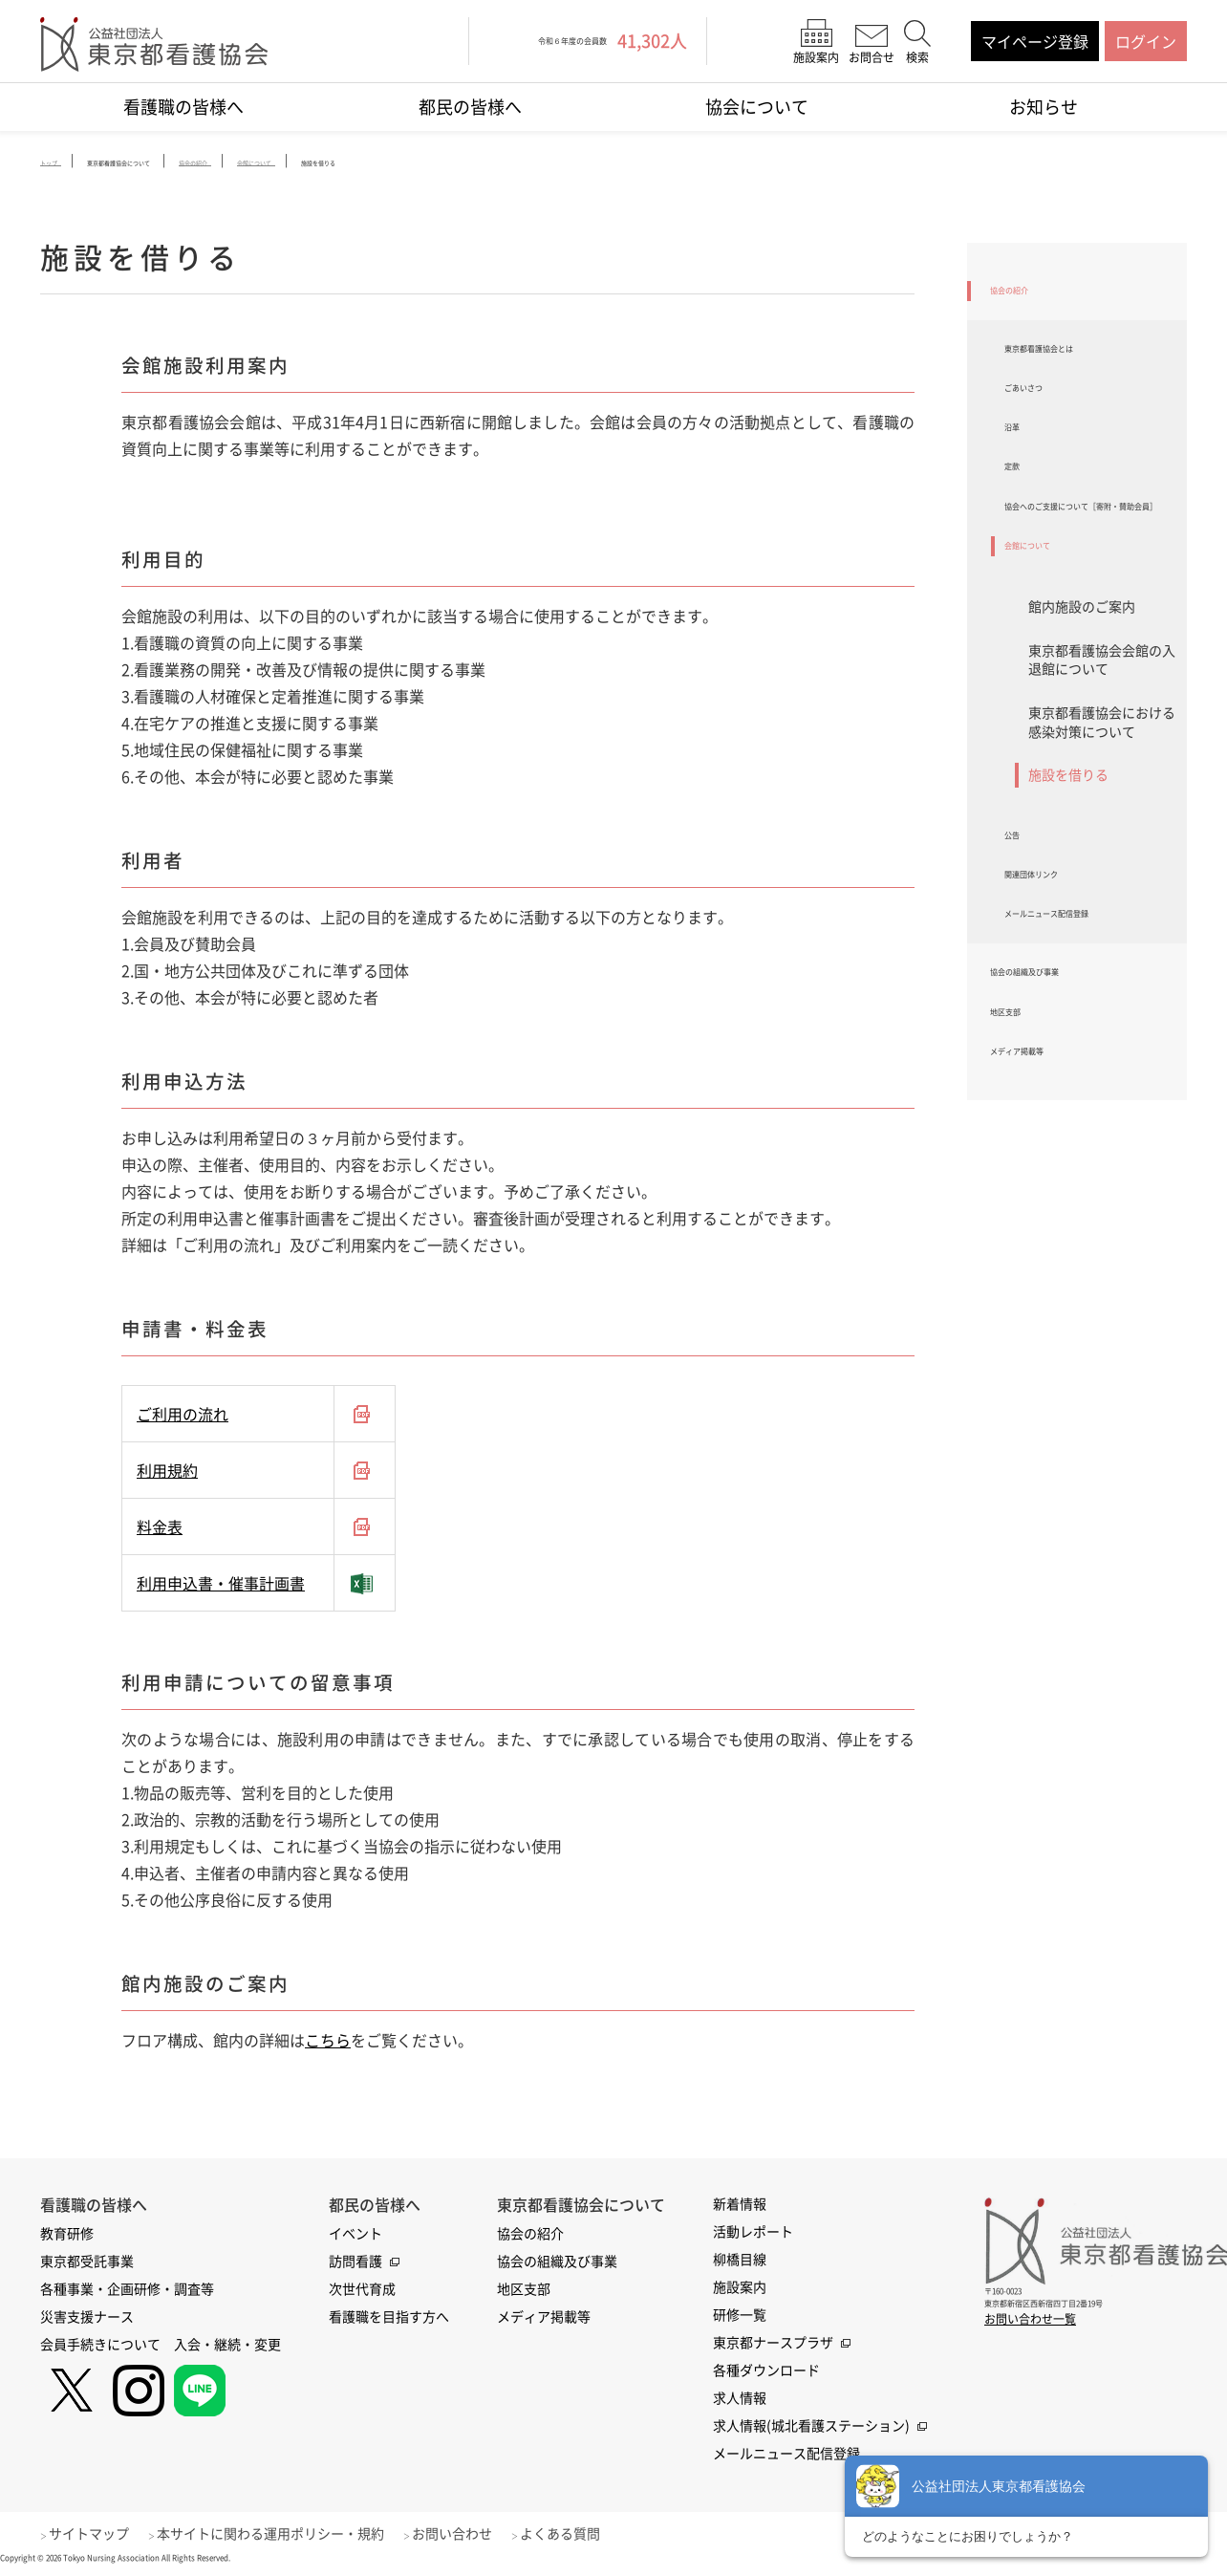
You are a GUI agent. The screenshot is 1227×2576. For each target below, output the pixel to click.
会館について (1050, 636)
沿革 (1019, 464)
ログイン (1145, 41)
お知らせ (1043, 106)
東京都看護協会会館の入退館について (1101, 755)
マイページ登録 (1034, 41)
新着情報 (739, 2206)
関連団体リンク (1057, 986)
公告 (1019, 936)
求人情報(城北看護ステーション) (811, 2427)
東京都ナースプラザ (773, 2344)
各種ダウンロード (766, 2372)
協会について (756, 106)
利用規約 (167, 1472)
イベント (355, 2235)
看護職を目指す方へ (389, 2318)
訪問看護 (355, 2263)
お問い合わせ (475, 2535)
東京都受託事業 (87, 2263)
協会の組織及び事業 (1059, 1105)
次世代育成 (362, 2291)
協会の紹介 (1028, 295)
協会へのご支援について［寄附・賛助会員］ (1088, 575)
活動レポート (753, 2233)
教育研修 (67, 2235)
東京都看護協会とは (1073, 364)
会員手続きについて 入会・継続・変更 (160, 2346)
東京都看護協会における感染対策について (1101, 817)
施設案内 (739, 2289)
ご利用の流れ (182, 1416)
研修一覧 (739, 2317)
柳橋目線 (739, 2261)
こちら (328, 2042)
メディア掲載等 (1043, 1206)
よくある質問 (590, 2535)
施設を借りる (1068, 869)
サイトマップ (96, 2535)
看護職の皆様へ (183, 106)
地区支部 (1020, 1155)
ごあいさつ (1042, 414)
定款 (1019, 515)
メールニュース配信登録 (1088, 1036)
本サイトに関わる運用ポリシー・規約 (285, 2535)
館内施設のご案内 (1081, 701)
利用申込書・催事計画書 (221, 1585)
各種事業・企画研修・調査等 (127, 2291)
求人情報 (739, 2400)
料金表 (160, 1529)
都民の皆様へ (470, 106)
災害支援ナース (87, 2318)
